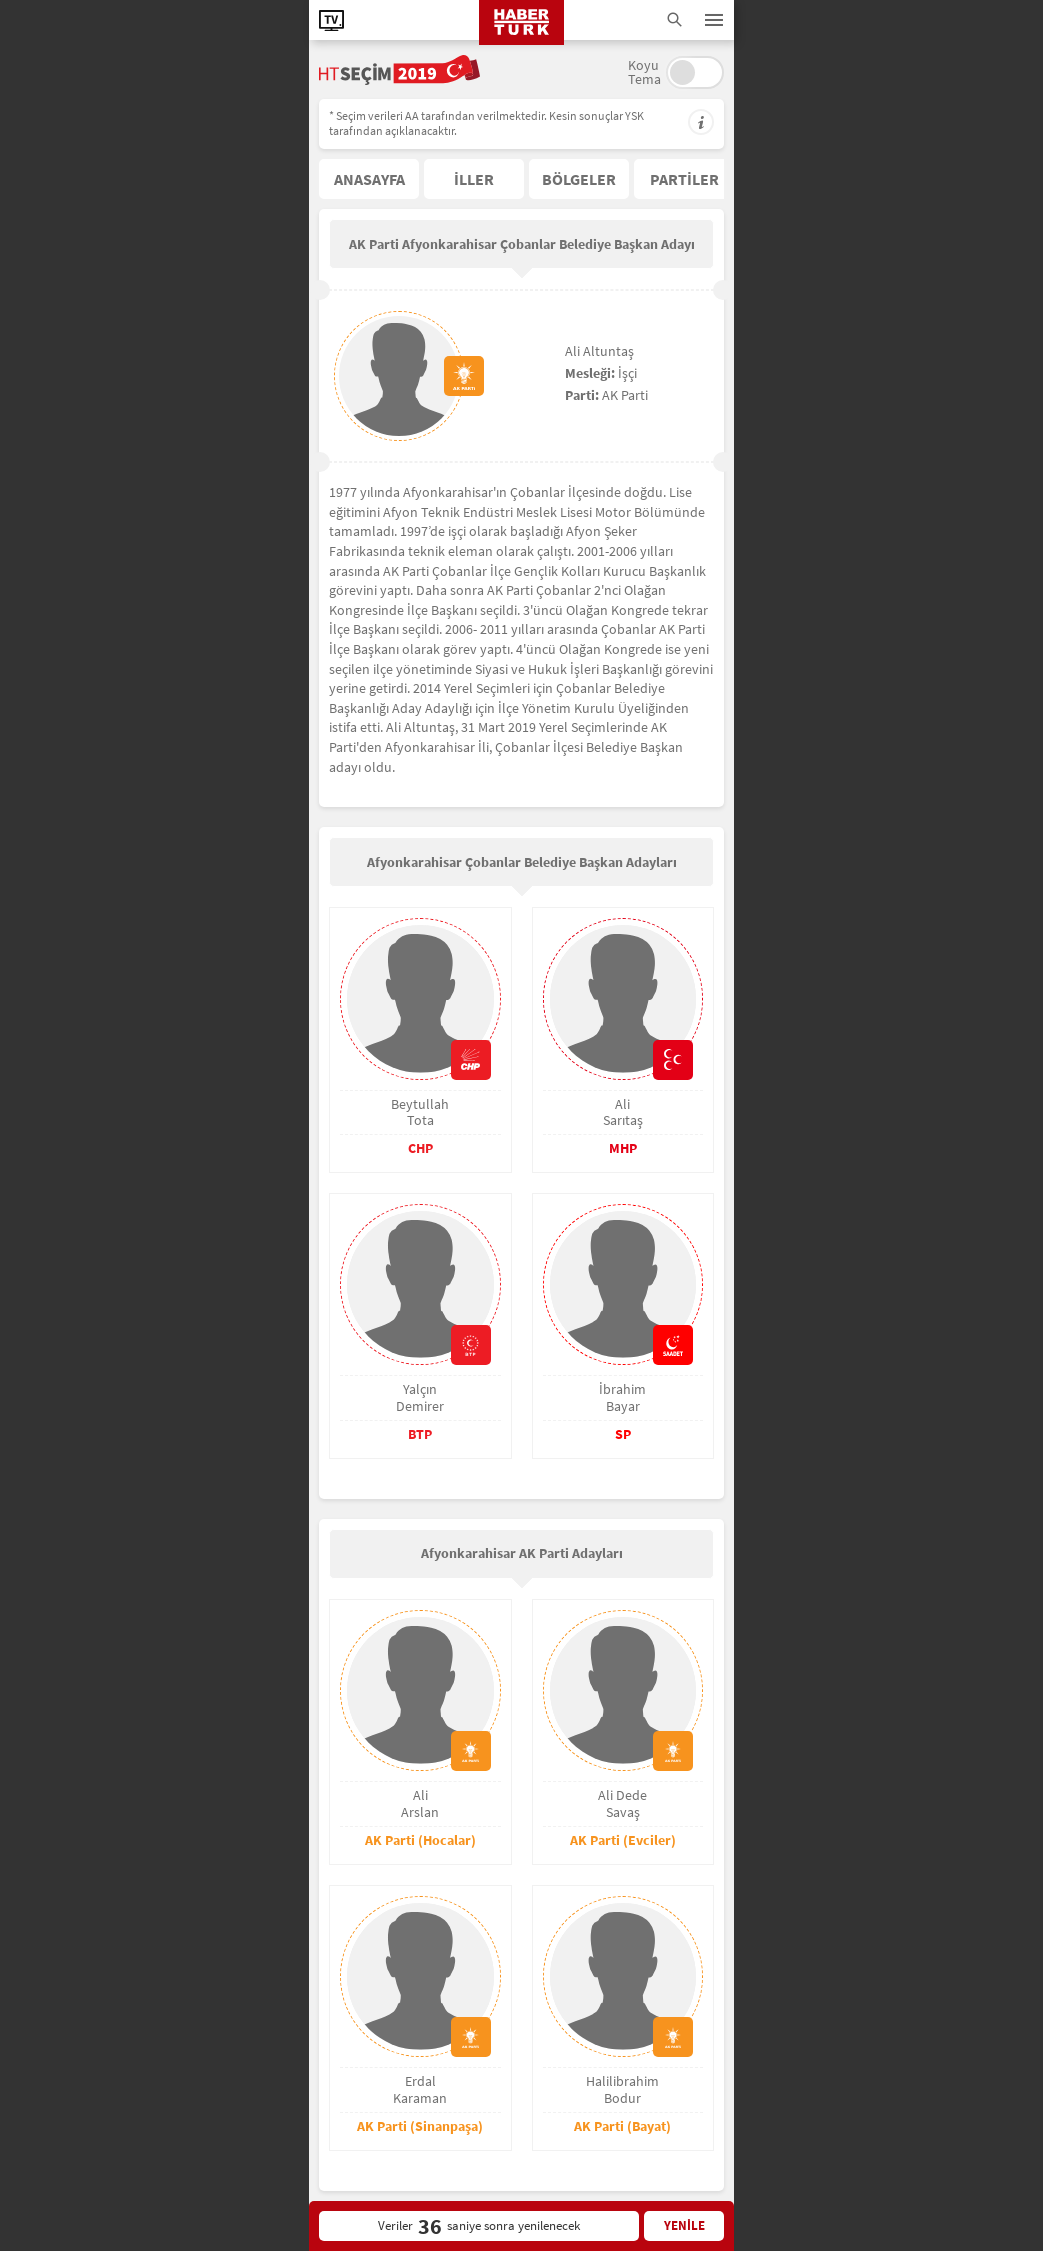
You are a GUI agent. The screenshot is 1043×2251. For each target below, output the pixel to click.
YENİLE (684, 2225)
